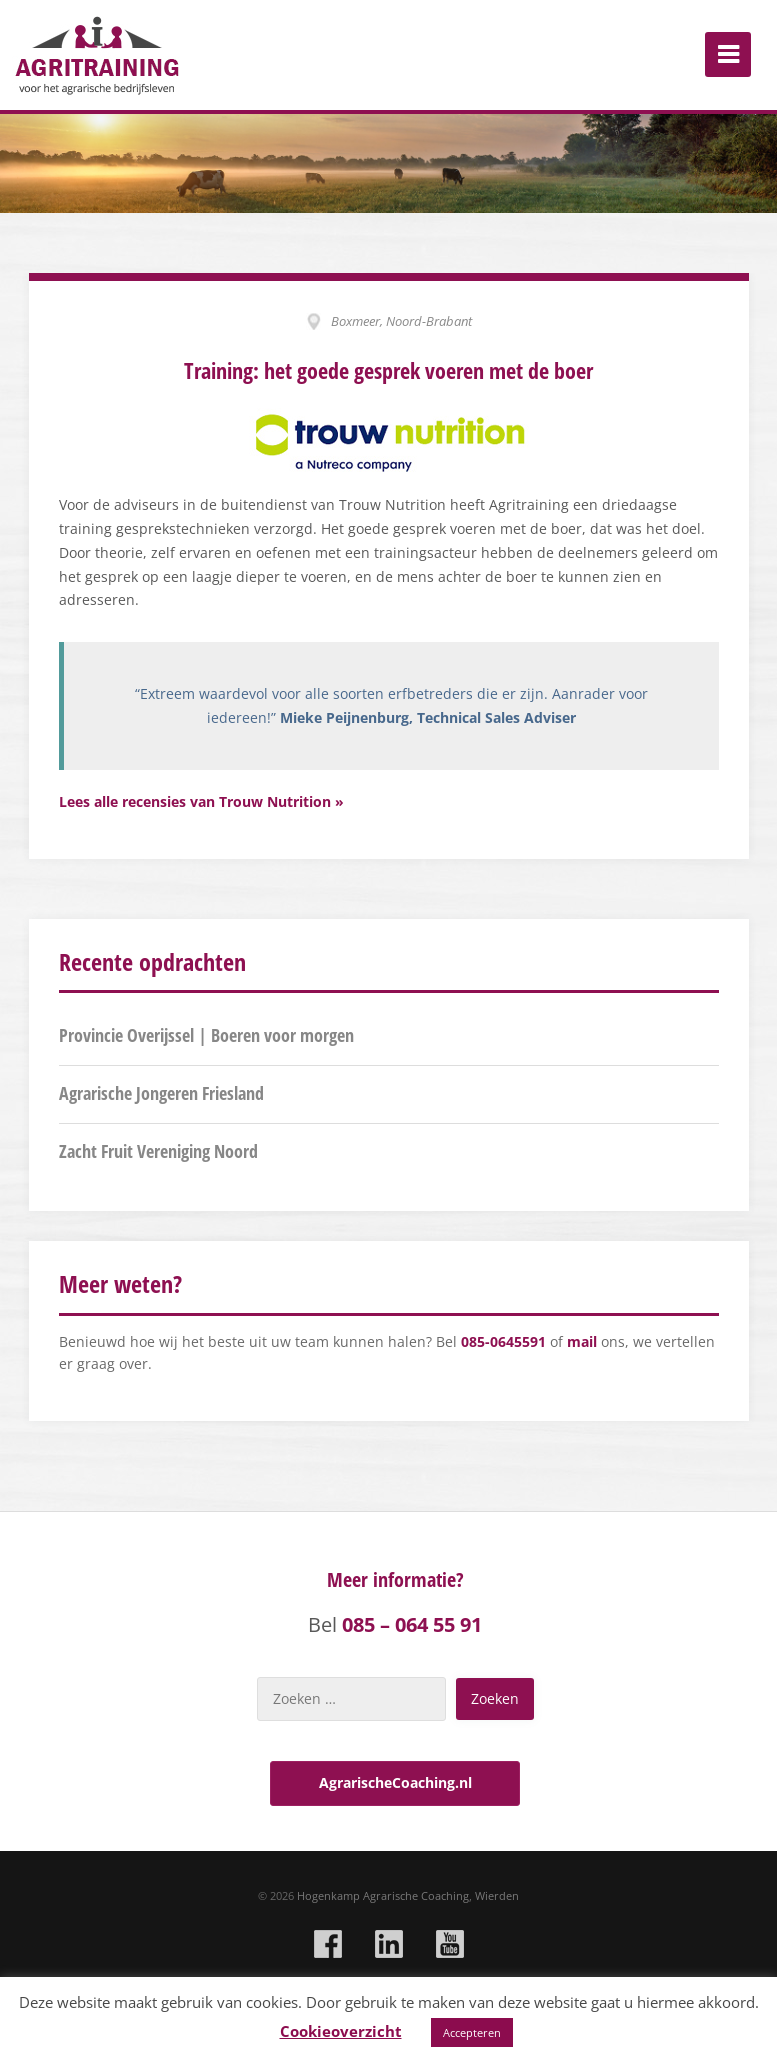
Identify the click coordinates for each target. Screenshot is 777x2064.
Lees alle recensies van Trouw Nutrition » (201, 801)
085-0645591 (503, 1341)
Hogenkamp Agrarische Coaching (383, 1895)
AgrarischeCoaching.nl (395, 1782)
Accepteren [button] (472, 2032)
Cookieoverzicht (341, 2031)
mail (582, 1341)
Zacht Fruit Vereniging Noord (158, 1151)
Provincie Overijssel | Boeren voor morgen (206, 1035)
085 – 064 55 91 (412, 1624)
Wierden (497, 1895)
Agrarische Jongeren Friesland (161, 1093)
